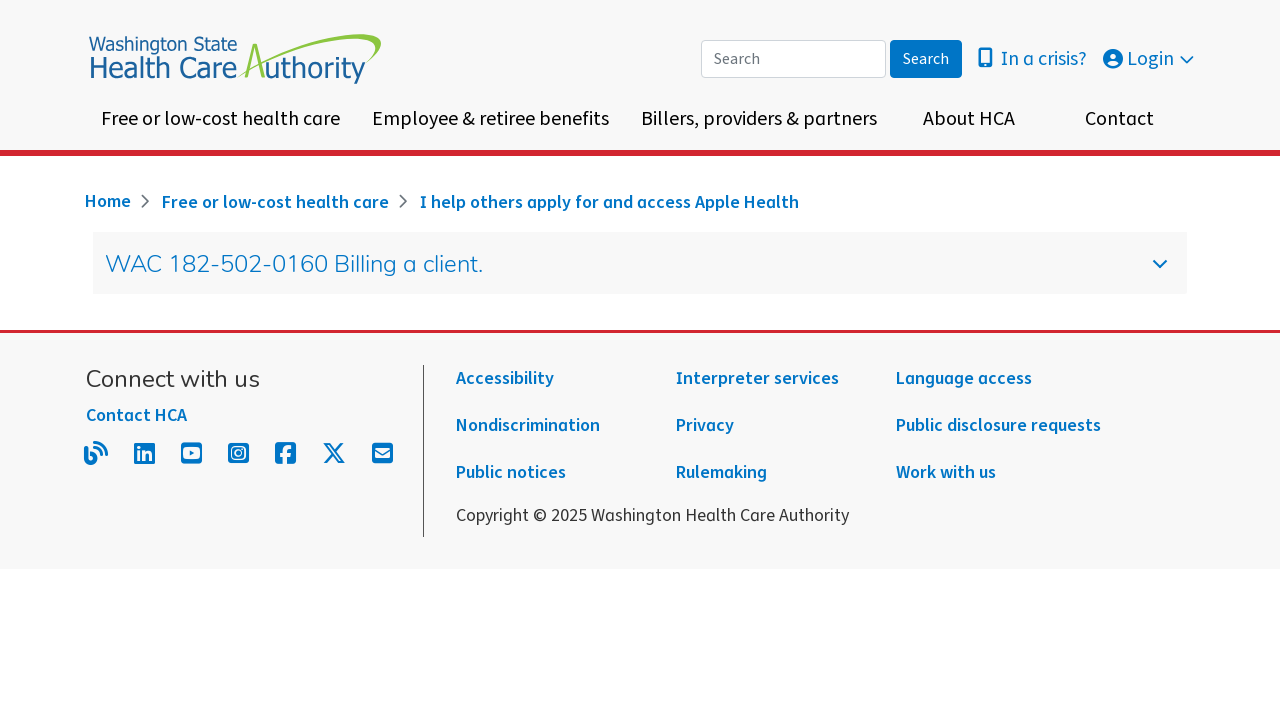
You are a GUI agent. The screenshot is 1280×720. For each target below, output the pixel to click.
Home (108, 201)
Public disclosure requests (998, 425)
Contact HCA (136, 415)
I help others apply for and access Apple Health (609, 202)
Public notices (511, 472)
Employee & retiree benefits (490, 119)
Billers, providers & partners (759, 119)
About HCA (969, 119)
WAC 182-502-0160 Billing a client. (622, 273)
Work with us (946, 472)
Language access (964, 378)
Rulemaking (721, 472)
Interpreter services (757, 378)
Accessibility (505, 378)
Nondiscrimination (528, 425)
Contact (1119, 119)
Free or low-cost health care (220, 119)
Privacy (705, 425)
